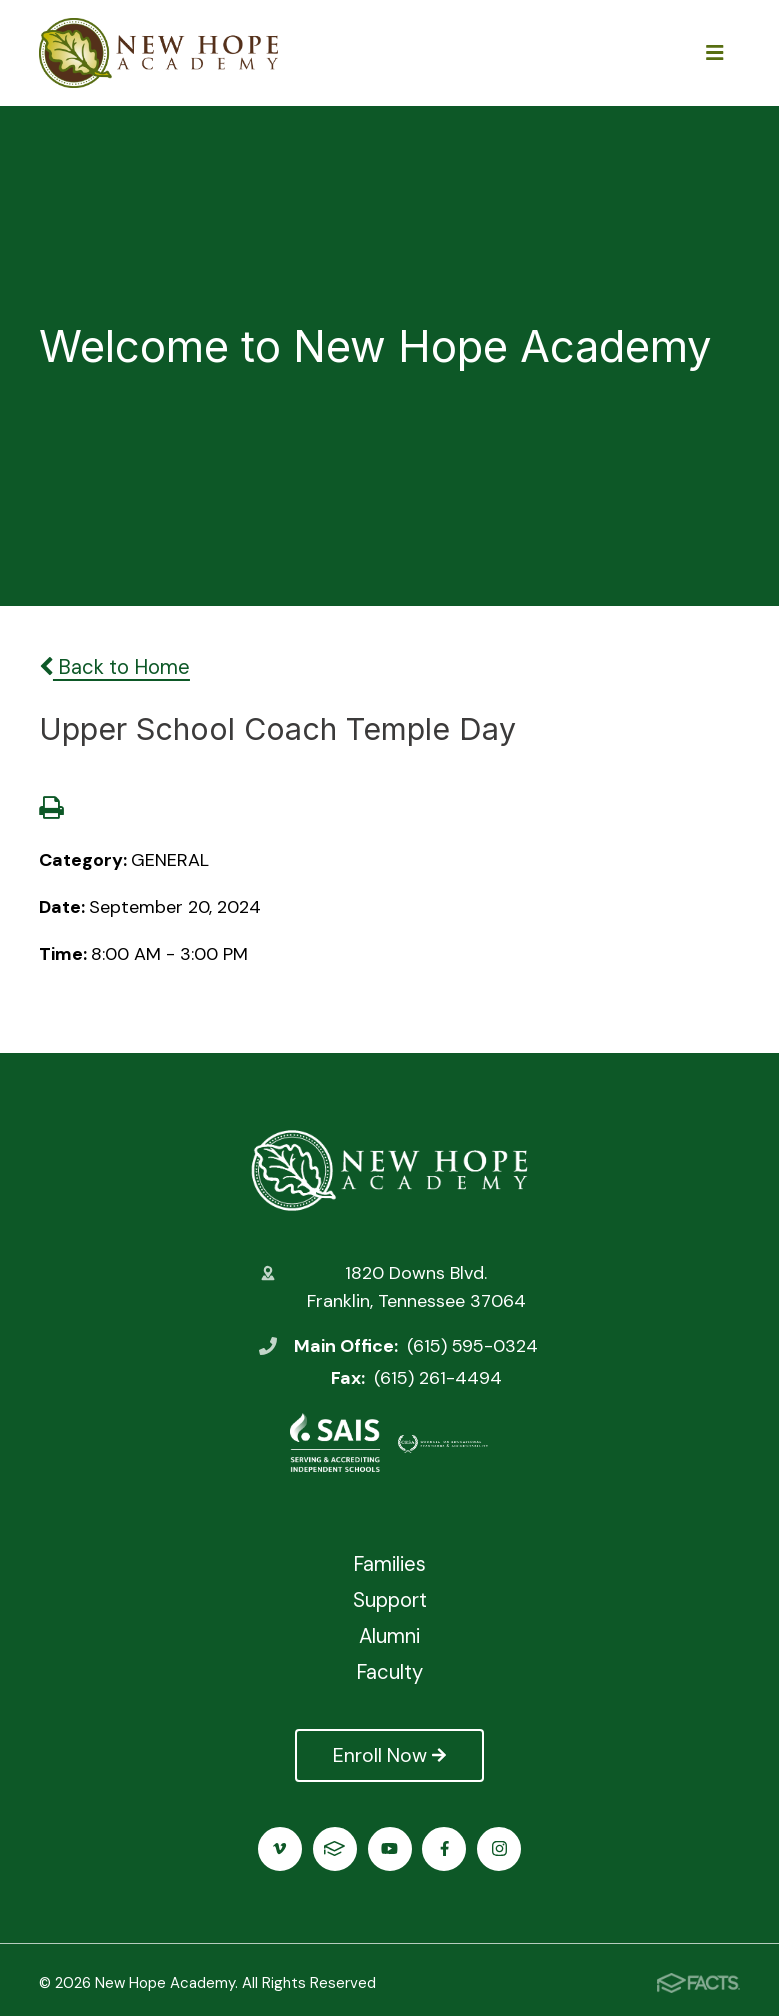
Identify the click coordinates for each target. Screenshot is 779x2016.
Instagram (499, 1848)
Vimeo (279, 1848)
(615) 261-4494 (438, 1378)
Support (390, 1600)
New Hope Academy (389, 1170)
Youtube (389, 1848)
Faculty (389, 1672)
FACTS (334, 1848)
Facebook (444, 1848)
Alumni (389, 1636)
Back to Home (114, 667)
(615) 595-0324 (472, 1346)
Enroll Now (389, 1755)
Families (389, 1564)
